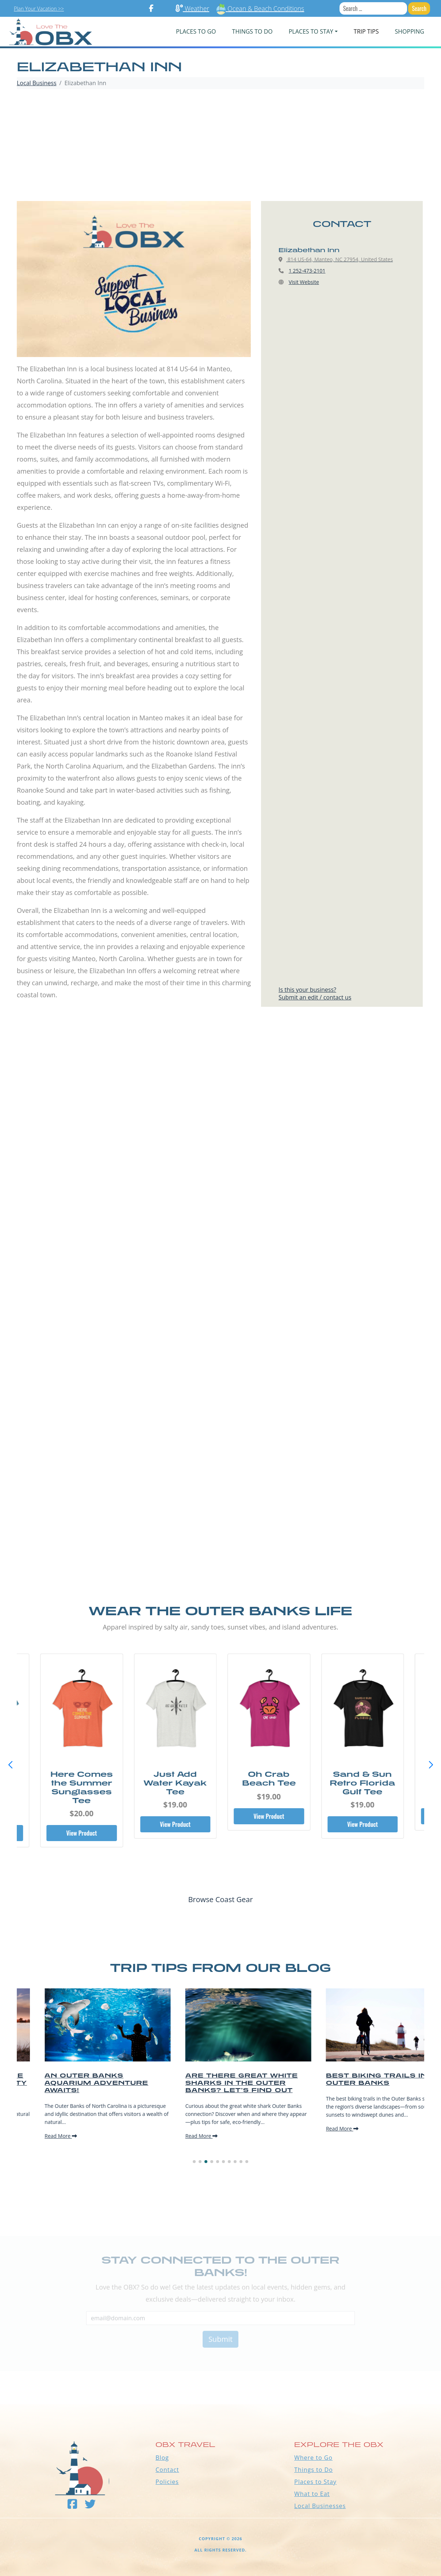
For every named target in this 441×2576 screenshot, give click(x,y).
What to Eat (312, 2494)
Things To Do (252, 31)
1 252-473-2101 (307, 270)
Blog (162, 2458)
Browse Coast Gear (220, 1899)
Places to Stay (315, 2482)
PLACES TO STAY (311, 31)
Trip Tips (366, 31)
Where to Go (313, 2458)
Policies (167, 2482)
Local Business (37, 83)
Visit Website (304, 281)
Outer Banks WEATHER (220, 2376)
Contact (167, 2470)
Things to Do (313, 2470)
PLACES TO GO (196, 31)
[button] (431, 1765)
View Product (80, 1833)
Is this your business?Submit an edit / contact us (315, 993)
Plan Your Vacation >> (39, 8)
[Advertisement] (220, 146)
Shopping (409, 31)
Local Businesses (320, 2506)
